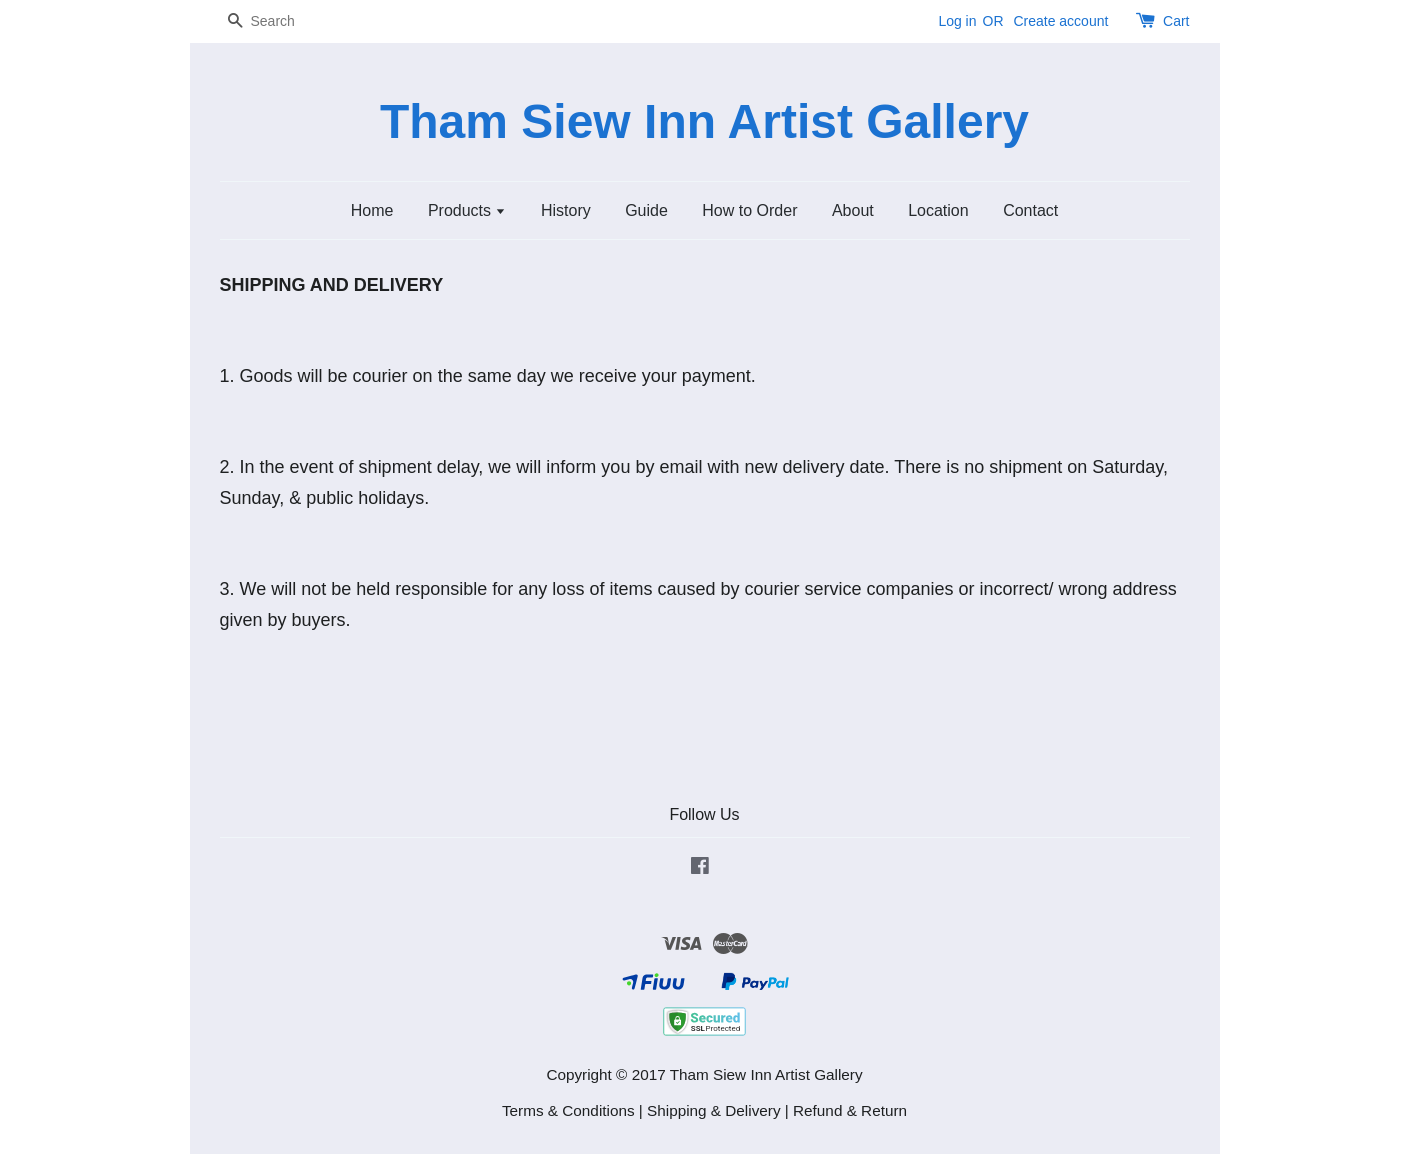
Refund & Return (850, 1110)
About (853, 210)
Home (372, 210)
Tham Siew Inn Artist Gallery (704, 121)
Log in (957, 21)
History (566, 210)
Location (938, 210)
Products (467, 210)
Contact (1030, 210)
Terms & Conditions (568, 1110)
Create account (1060, 21)
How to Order (749, 210)
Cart (1176, 21)
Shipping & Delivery (714, 1110)
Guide (646, 210)
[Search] (280, 21)
